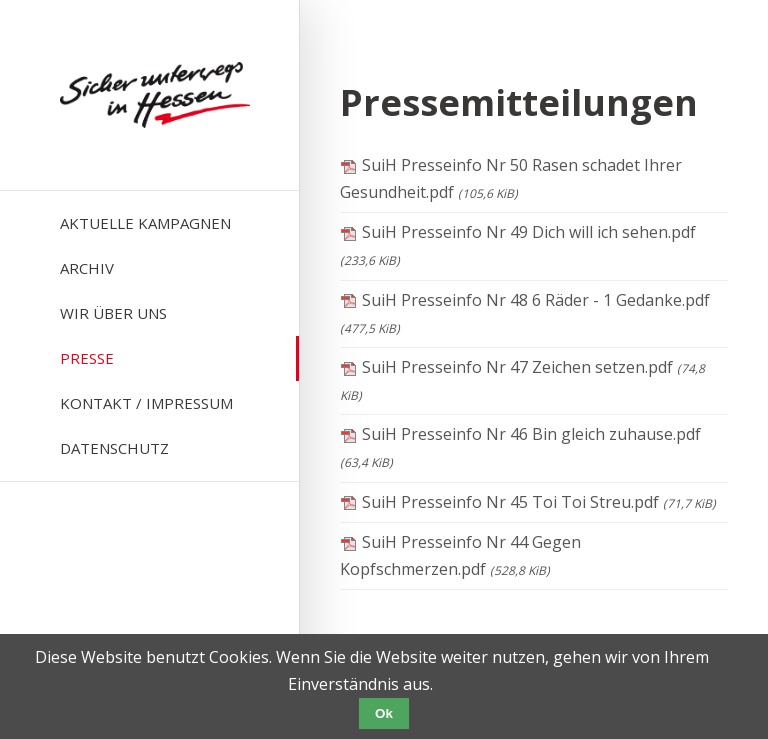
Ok (384, 713)
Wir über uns (113, 313)
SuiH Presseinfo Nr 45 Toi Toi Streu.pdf (539, 502)
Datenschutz (114, 448)
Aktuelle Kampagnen (145, 223)
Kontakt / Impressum (146, 403)
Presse (87, 358)
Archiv (87, 268)
